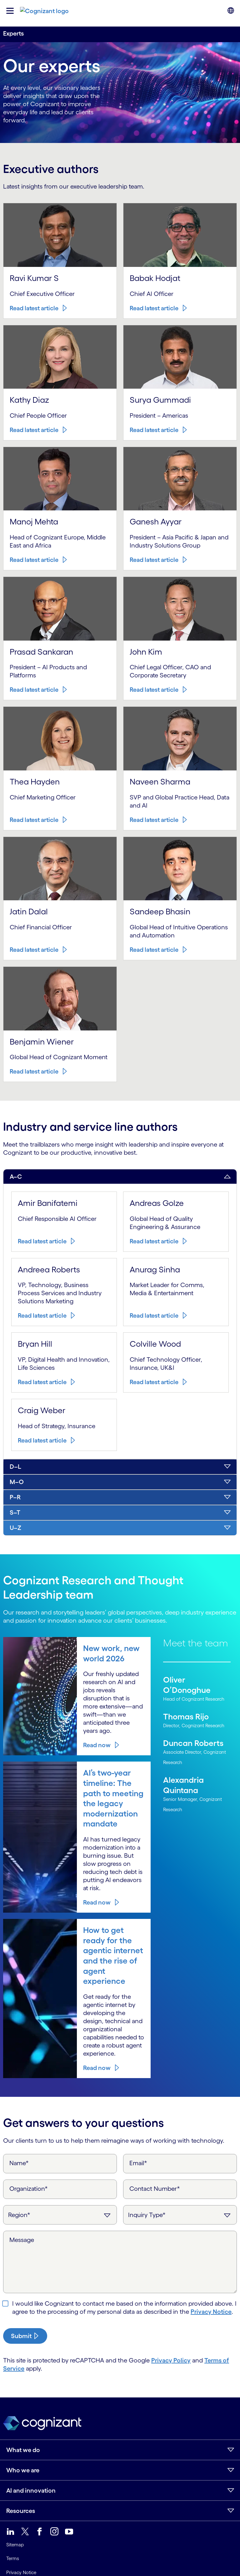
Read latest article (31, 354)
